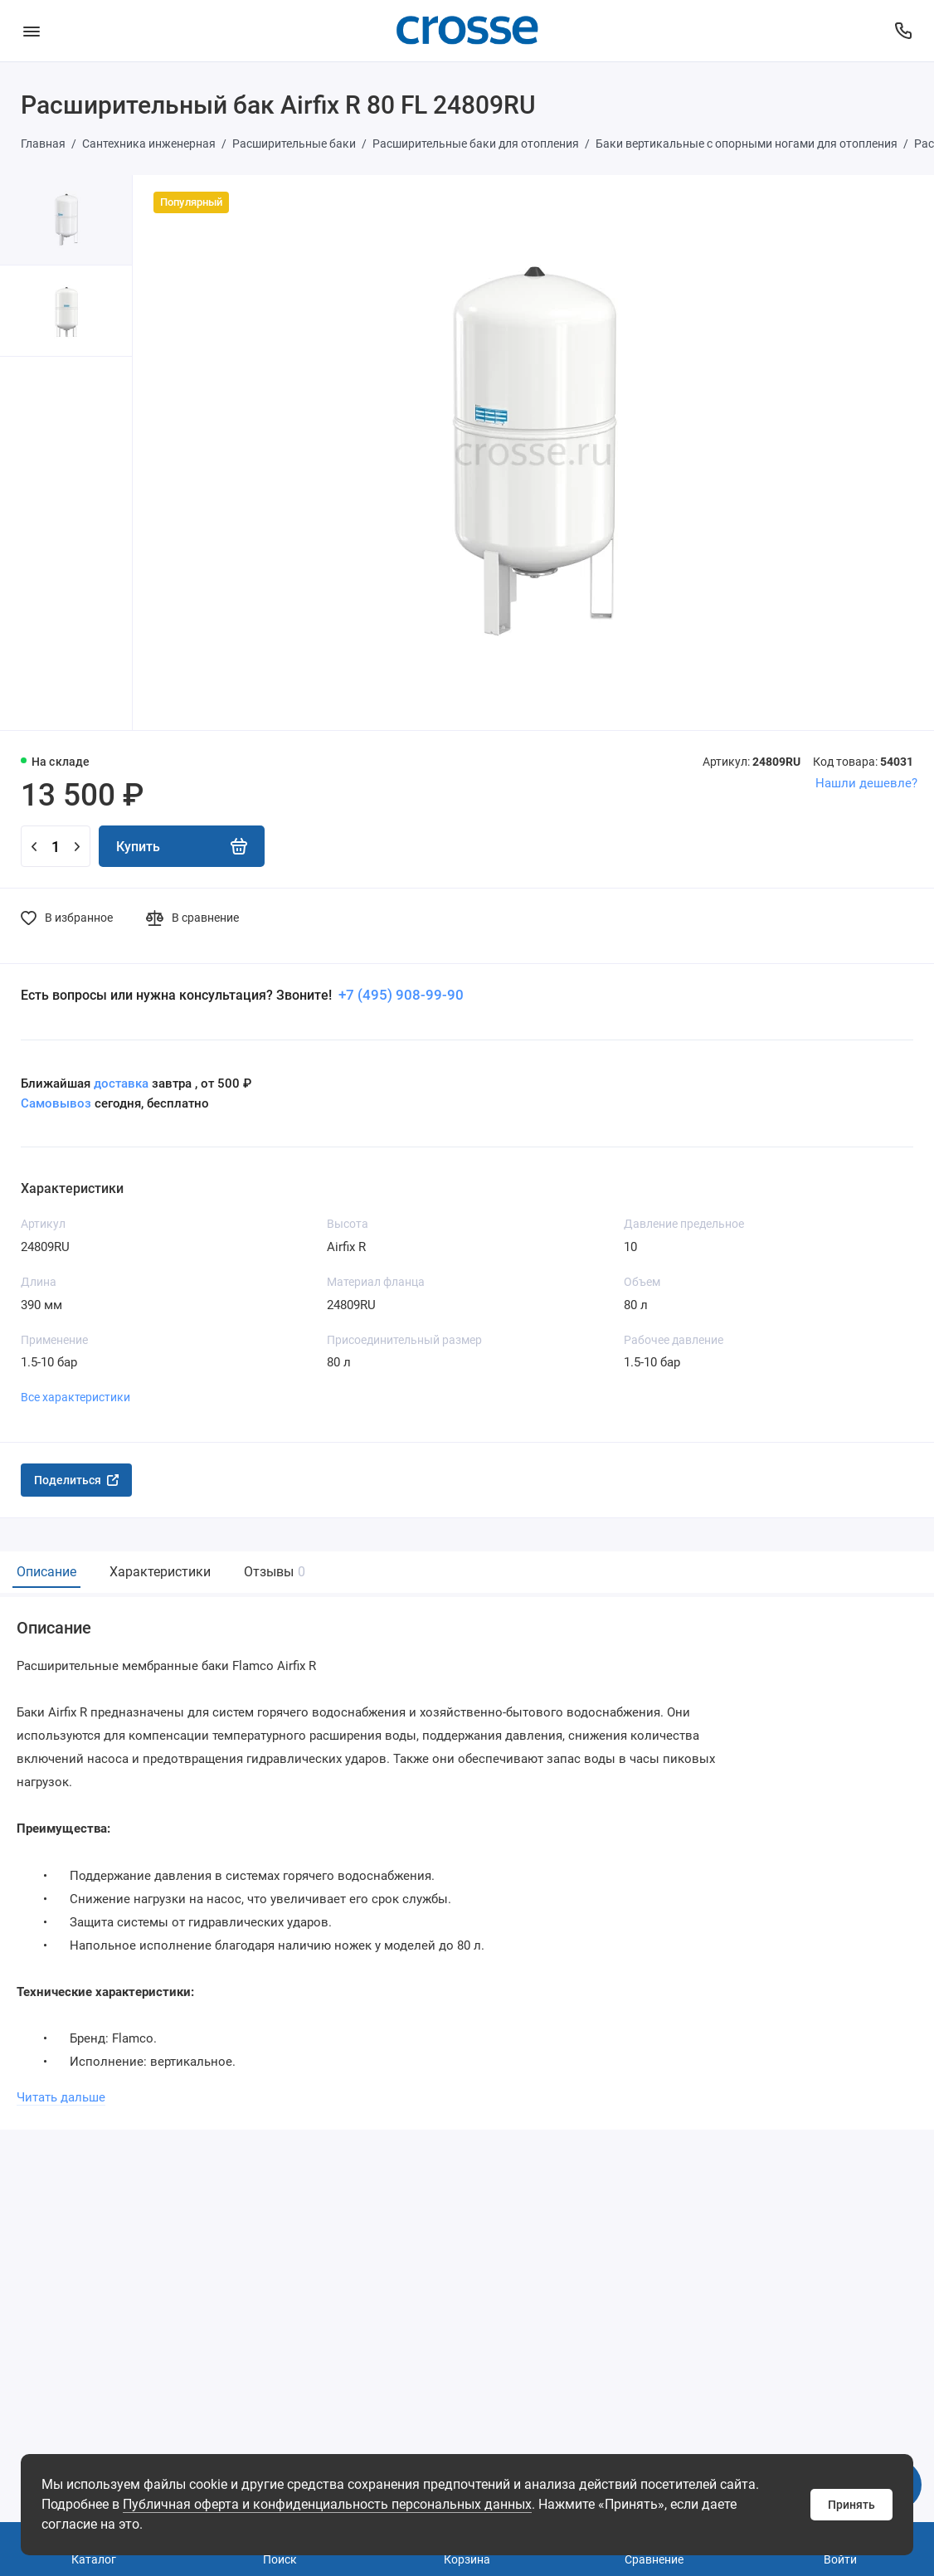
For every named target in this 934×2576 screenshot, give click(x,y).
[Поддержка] (903, 30)
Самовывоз (56, 1103)
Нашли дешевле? (866, 783)
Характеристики (160, 1572)
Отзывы (272, 1572)
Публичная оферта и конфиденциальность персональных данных (327, 2504)
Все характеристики (75, 1397)
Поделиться (76, 1480)
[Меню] (31, 30)
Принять (851, 2504)
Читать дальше (61, 2097)
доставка (121, 1083)
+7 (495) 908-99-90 (399, 994)
